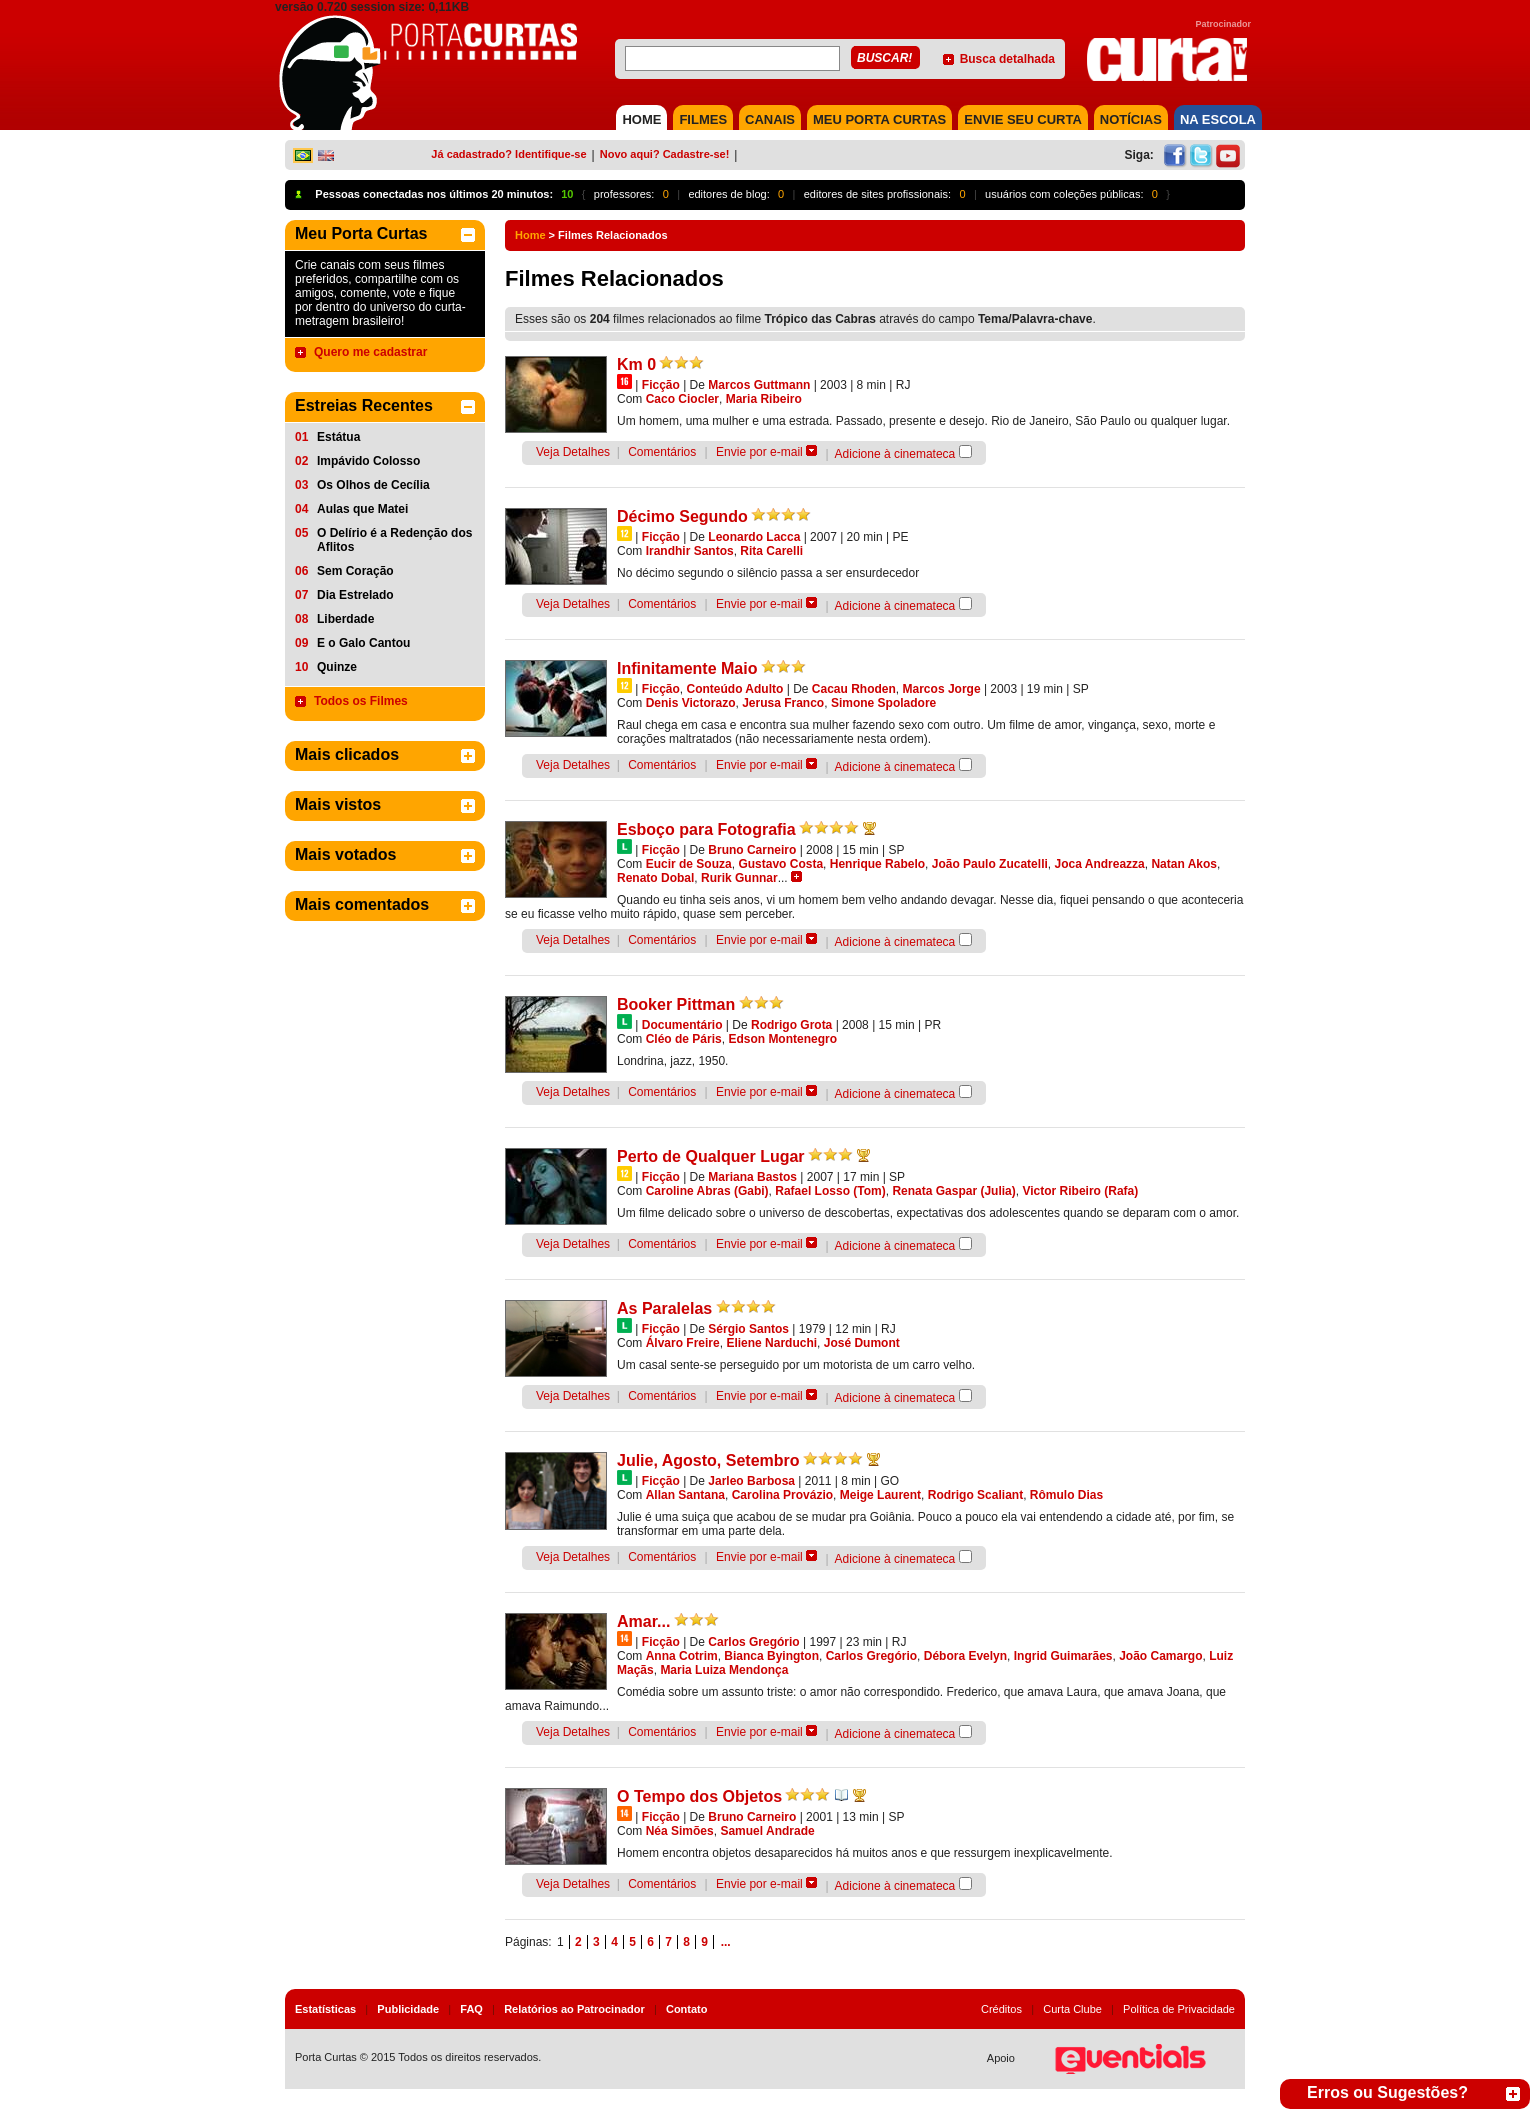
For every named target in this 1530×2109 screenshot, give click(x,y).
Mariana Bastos (752, 1177)
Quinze (337, 667)
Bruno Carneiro (752, 850)
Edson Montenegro (782, 1039)
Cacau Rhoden (854, 689)
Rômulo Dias (1066, 1495)
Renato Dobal (655, 878)
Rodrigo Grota (791, 1025)
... (726, 1942)
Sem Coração (355, 571)
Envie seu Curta (1023, 119)
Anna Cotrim (682, 1656)
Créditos (1001, 2009)
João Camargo (1160, 1656)
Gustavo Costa (780, 864)
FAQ (471, 2009)
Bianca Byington (771, 1656)
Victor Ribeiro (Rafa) (1080, 1191)
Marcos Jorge (942, 689)
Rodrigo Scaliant (975, 1495)
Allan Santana (685, 1495)
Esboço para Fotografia (706, 829)
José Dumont (862, 1343)
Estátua (338, 437)
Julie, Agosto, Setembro (708, 1460)
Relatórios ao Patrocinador (574, 2009)
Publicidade (408, 2009)
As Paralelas (664, 1308)
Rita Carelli (771, 551)
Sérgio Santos (748, 1329)
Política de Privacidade (1179, 2009)
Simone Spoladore (883, 703)
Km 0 (636, 364)
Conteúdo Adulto (734, 689)
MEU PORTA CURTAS (879, 119)
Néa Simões (680, 1831)
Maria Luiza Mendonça (724, 1670)
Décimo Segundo (682, 516)
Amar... (643, 1621)
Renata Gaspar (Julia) (953, 1191)
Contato (687, 2009)
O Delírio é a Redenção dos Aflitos (394, 540)
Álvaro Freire (683, 1343)
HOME (641, 119)
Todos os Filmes (361, 701)
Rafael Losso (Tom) (830, 1191)
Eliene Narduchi (771, 1343)
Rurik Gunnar (739, 878)
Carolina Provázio (782, 1495)
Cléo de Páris (684, 1039)
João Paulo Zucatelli (990, 864)
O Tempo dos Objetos (699, 1796)
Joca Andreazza (1099, 864)
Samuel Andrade (767, 1831)
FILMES (703, 119)
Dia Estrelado (355, 595)
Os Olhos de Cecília (373, 485)
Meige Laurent (880, 1495)
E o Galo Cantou (363, 643)
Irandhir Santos (690, 551)
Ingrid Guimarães (1063, 1656)
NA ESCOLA (1218, 119)
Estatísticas (325, 2009)
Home (530, 235)
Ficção (661, 385)
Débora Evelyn (965, 1656)
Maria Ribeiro (764, 399)
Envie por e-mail (759, 452)
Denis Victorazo (691, 703)
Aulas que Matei (362, 509)
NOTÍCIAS (1131, 119)
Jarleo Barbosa (751, 1481)
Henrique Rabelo (877, 864)
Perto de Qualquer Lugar (711, 1156)
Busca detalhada (1007, 59)
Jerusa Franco (783, 703)
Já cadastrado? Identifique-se (508, 154)
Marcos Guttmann (759, 385)
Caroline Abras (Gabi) (707, 1191)
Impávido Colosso (368, 461)
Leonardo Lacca (754, 537)
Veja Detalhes (573, 452)
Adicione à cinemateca (895, 454)
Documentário (682, 1025)
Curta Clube (1072, 2009)
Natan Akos (1184, 864)
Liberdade (345, 619)
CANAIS (770, 119)
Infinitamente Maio (687, 668)
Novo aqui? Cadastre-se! (665, 154)
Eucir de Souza (689, 864)
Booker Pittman (676, 1004)
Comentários (662, 452)
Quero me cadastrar (370, 352)
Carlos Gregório (753, 1642)
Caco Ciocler (682, 399)
